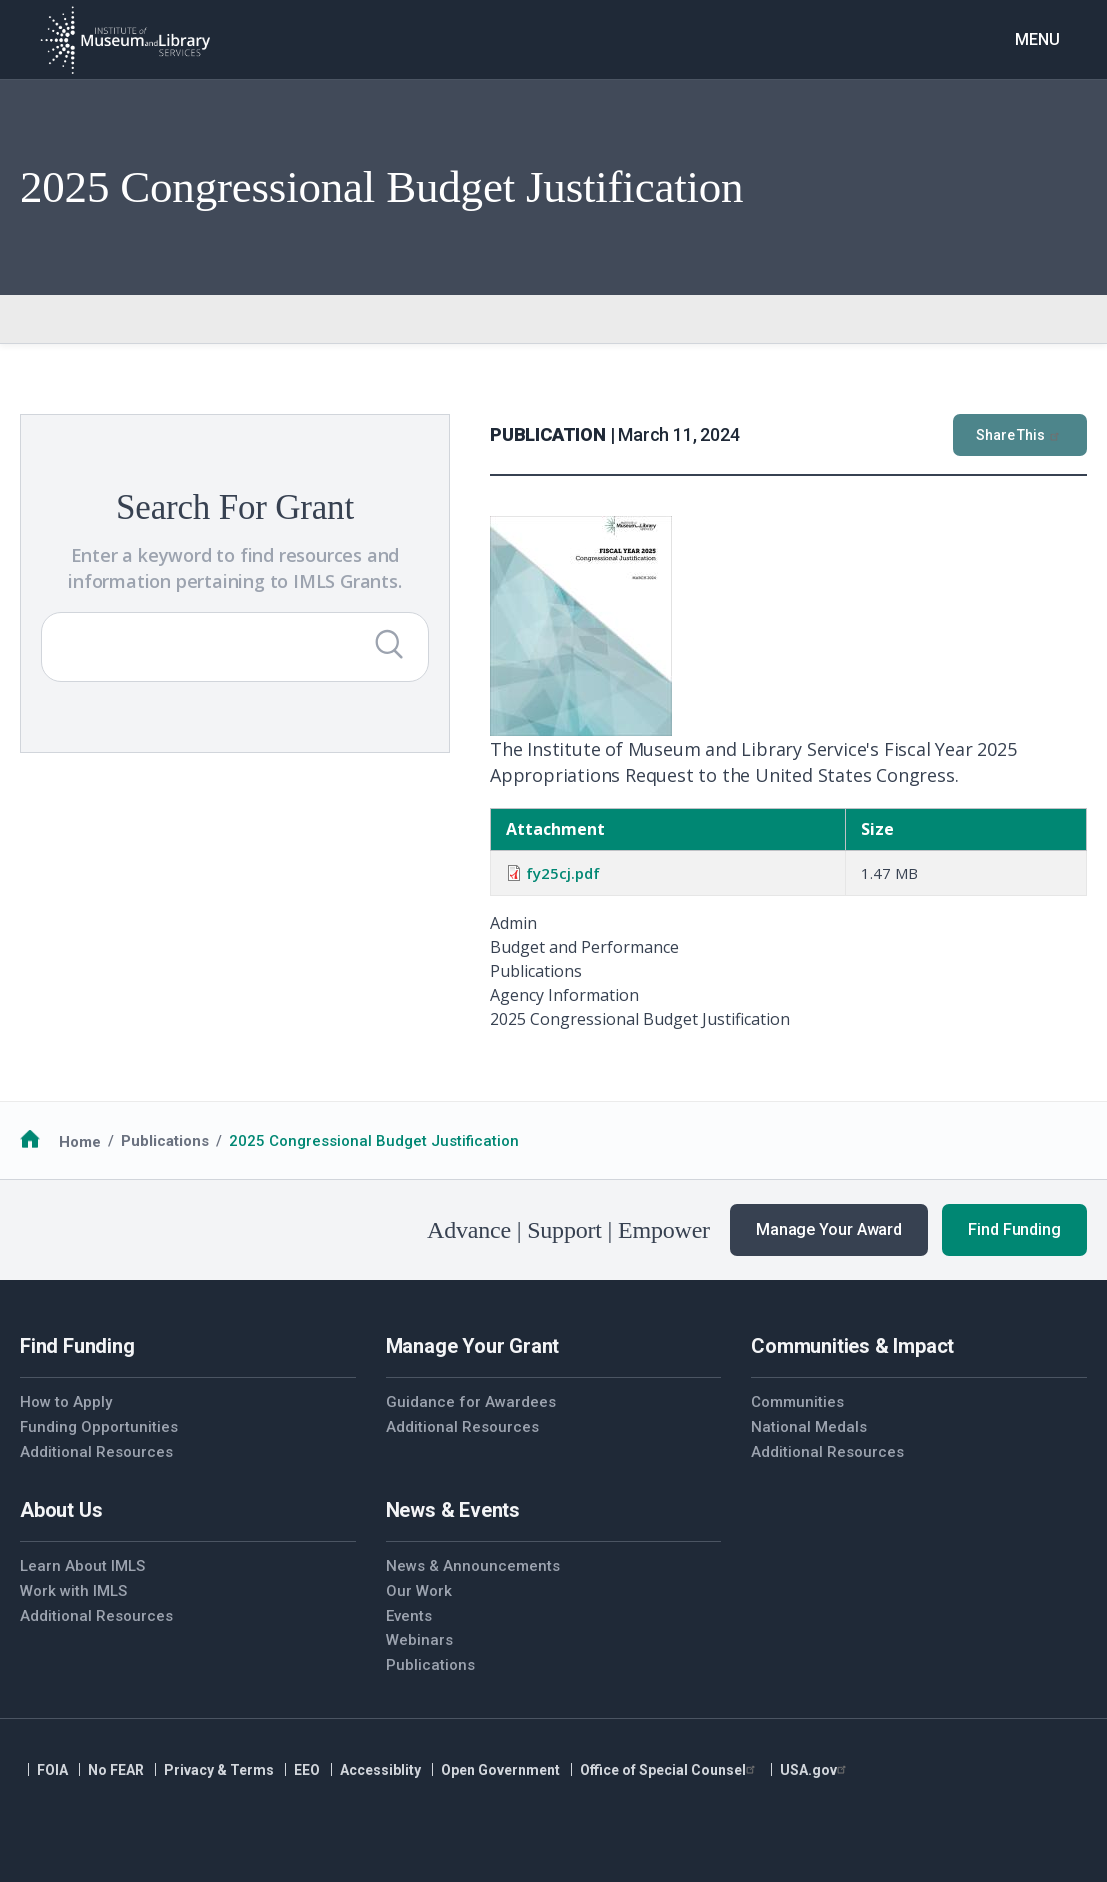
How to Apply (66, 1402)
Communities (797, 1402)
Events (409, 1616)
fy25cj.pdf (563, 873)
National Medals (809, 1427)
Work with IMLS (73, 1591)
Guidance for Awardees (471, 1402)
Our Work (419, 1591)
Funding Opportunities (99, 1427)
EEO (307, 1770)
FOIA (52, 1770)
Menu (1037, 39)
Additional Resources (96, 1452)
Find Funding (1014, 1229)
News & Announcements (473, 1566)
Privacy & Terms (219, 1770)
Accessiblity (380, 1770)
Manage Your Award (829, 1229)
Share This (1020, 435)
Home (80, 1141)
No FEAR (116, 1770)
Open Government (500, 1770)
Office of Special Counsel (670, 1770)
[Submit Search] (389, 644)
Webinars (419, 1640)
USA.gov (815, 1770)
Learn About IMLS (82, 1566)
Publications (165, 1141)
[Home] (125, 40)
